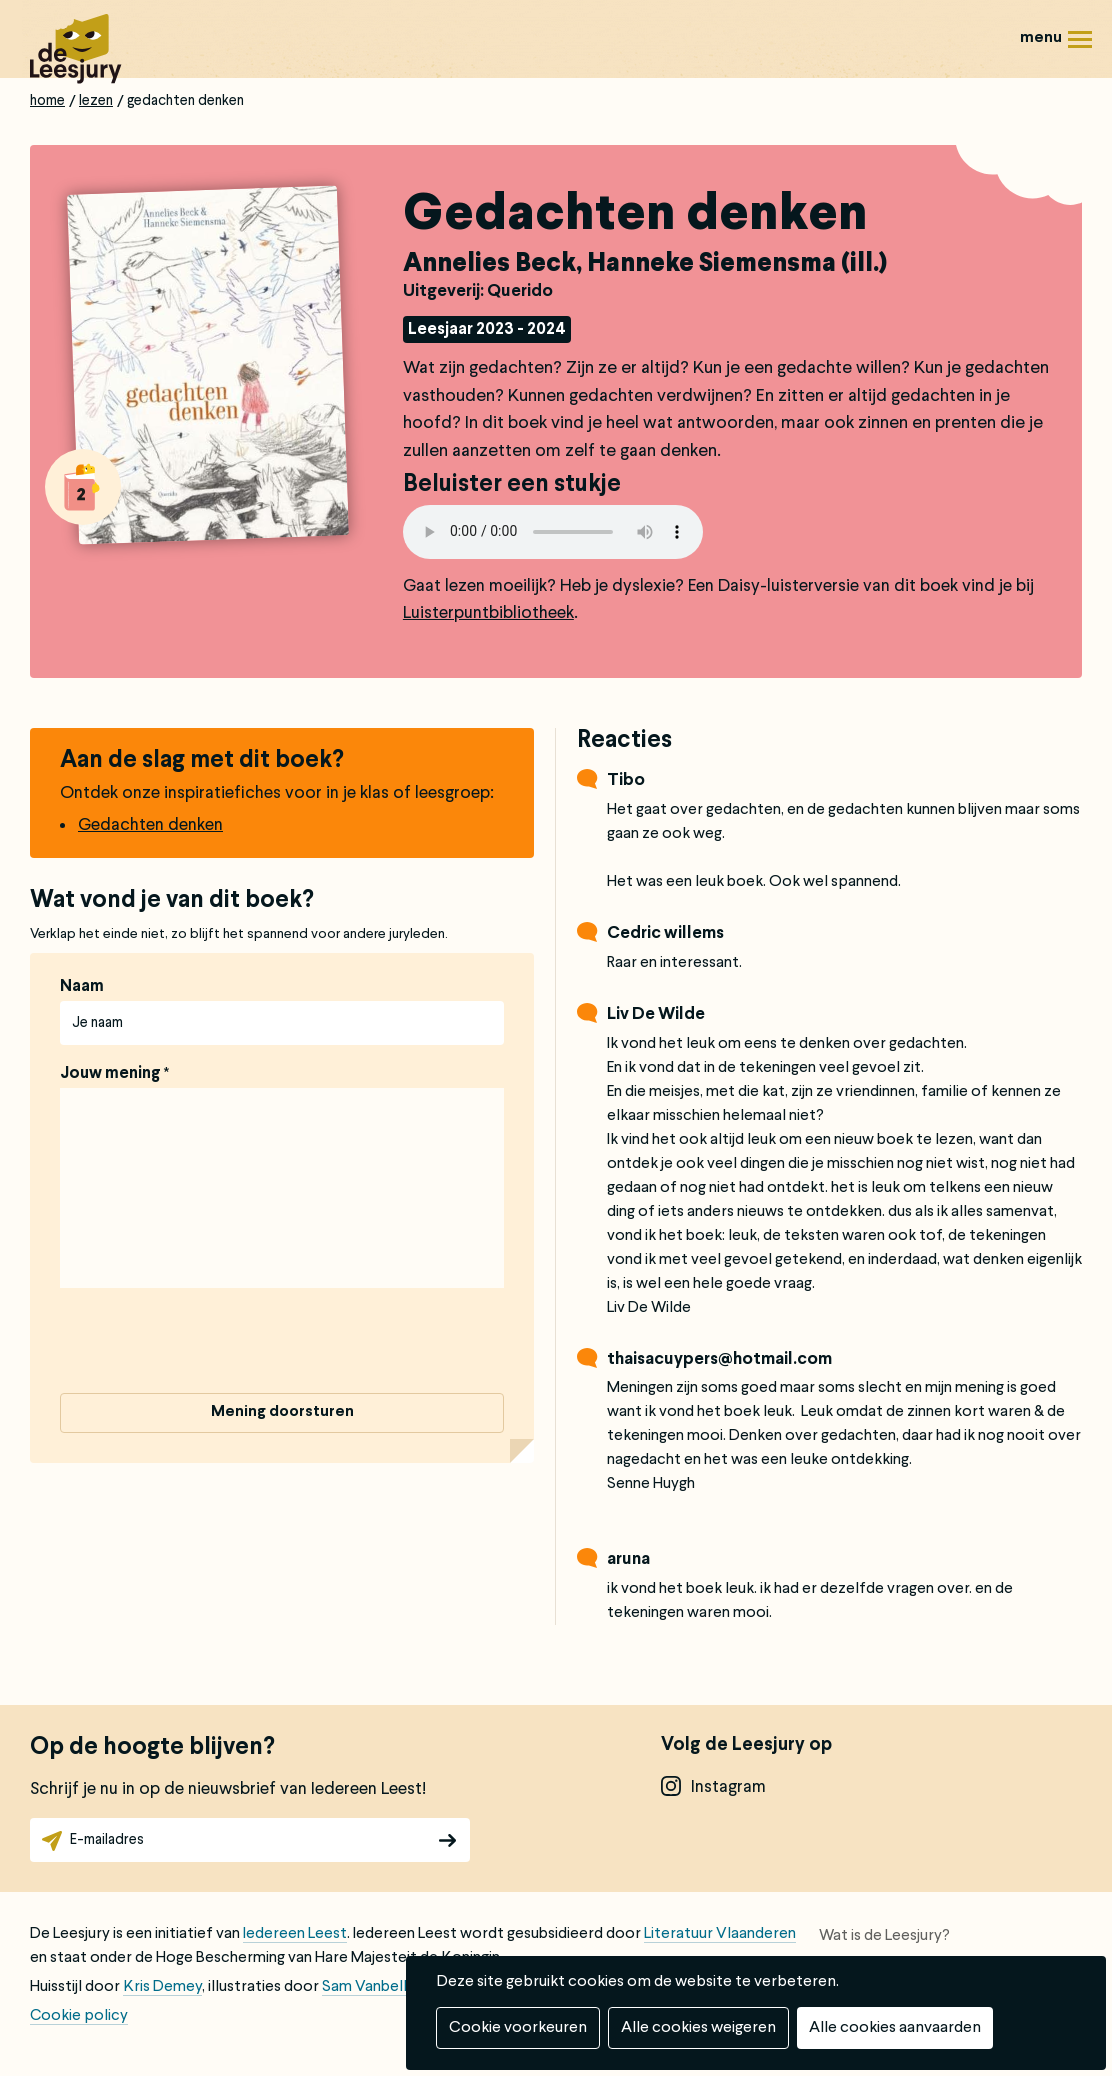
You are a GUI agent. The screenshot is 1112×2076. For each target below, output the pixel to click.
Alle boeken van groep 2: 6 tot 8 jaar (83, 487)
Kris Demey (162, 1987)
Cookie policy (79, 2016)
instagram (728, 1787)
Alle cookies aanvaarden (895, 2028)
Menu (1080, 46)
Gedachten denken (150, 825)
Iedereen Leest (295, 1934)
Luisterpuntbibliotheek (488, 613)
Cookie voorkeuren (518, 2028)
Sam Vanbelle (369, 1987)
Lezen (96, 101)
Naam (82, 987)
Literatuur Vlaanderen (720, 1934)
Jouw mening (110, 1074)
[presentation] (212, 1344)
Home (47, 101)
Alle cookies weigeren (698, 2028)
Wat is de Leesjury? (884, 1936)
